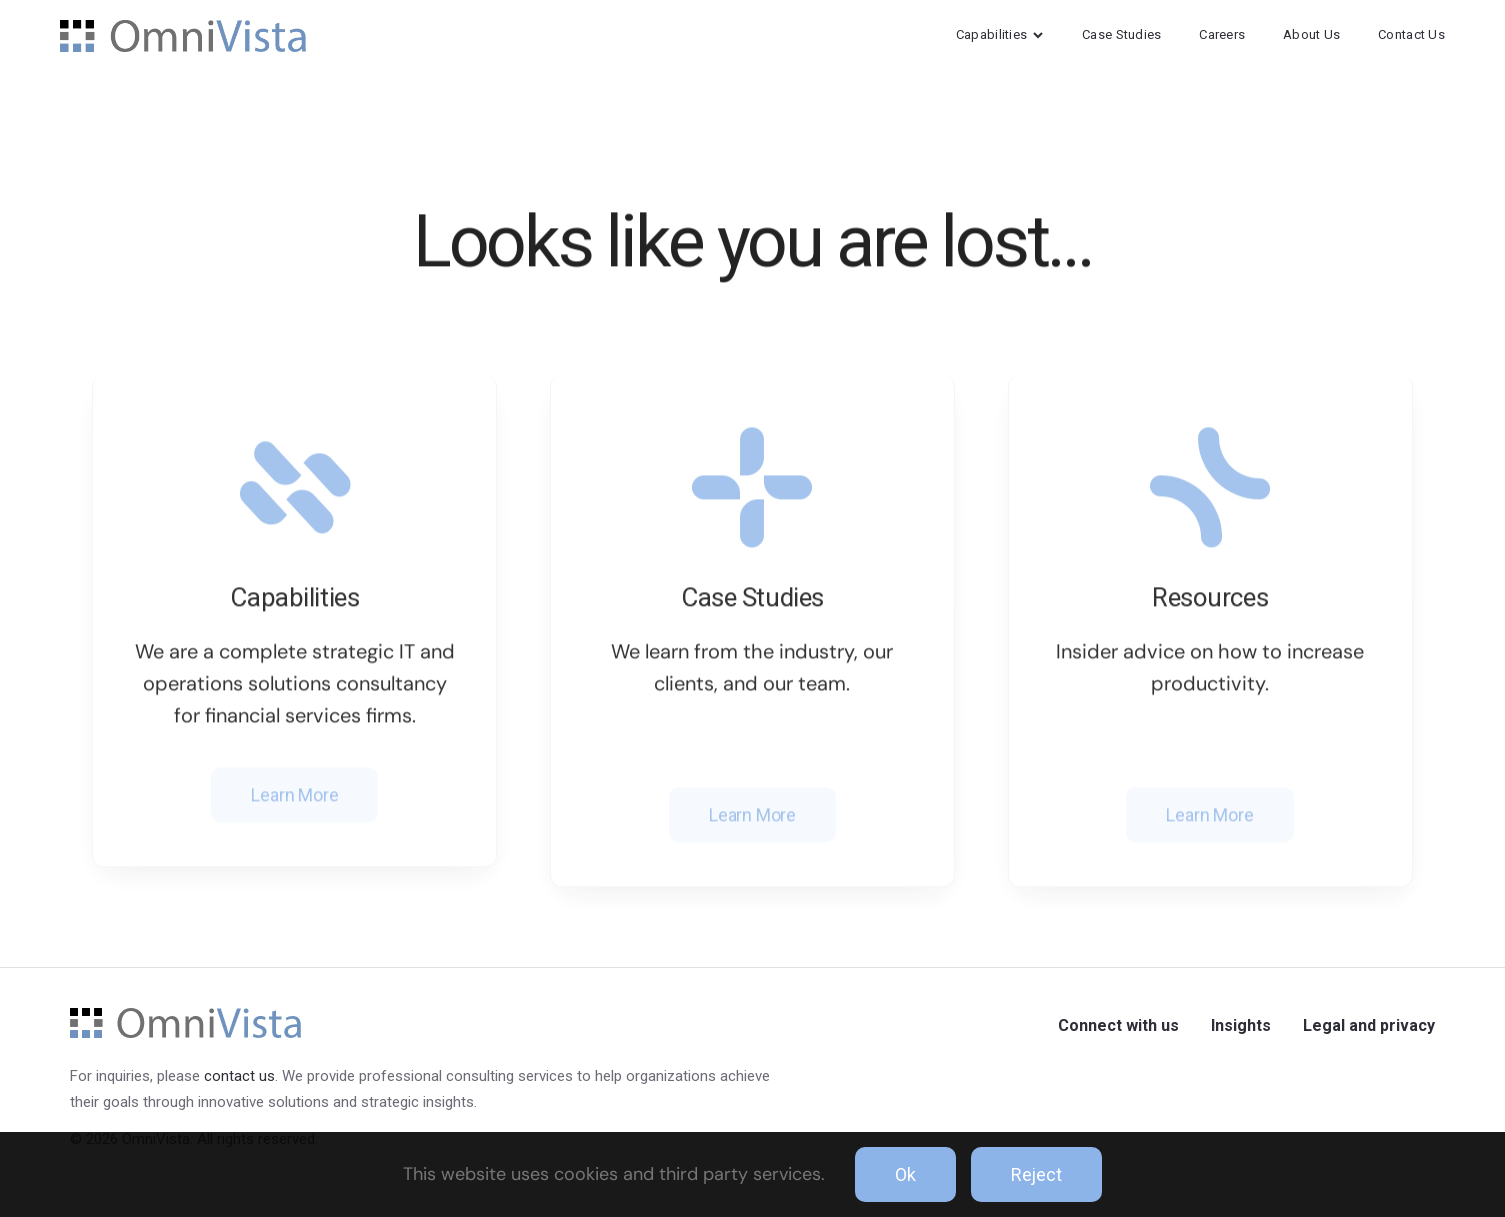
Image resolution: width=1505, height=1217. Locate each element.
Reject (1036, 1174)
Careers (1222, 34)
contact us (239, 1076)
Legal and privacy (1369, 1025)
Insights (1241, 1025)
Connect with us (1118, 1025)
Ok (905, 1174)
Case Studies (1122, 34)
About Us (1311, 34)
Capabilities (1000, 34)
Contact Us (1411, 34)
